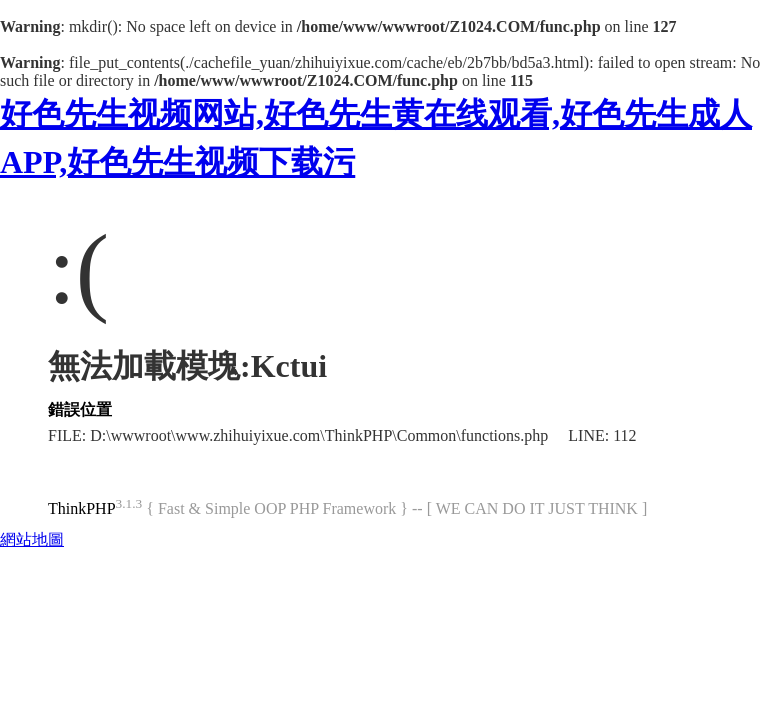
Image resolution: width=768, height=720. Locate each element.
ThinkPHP (82, 508)
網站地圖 (32, 539)
